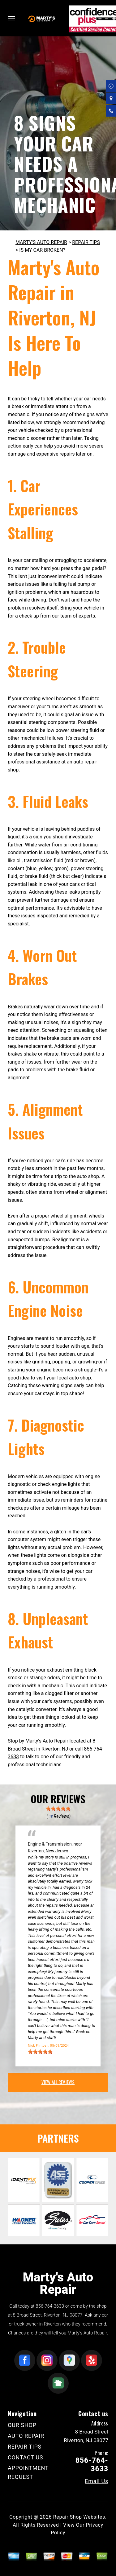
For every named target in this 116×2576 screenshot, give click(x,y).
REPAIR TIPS (86, 242)
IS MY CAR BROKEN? (42, 250)
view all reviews (58, 2081)
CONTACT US (25, 2457)
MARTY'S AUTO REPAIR (41, 242)
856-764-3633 (50, 2306)
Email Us (96, 2481)
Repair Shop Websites (79, 2517)
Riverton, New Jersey (48, 1850)
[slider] (58, 1808)
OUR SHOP (22, 2425)
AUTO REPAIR (26, 2436)
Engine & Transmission (50, 1844)
